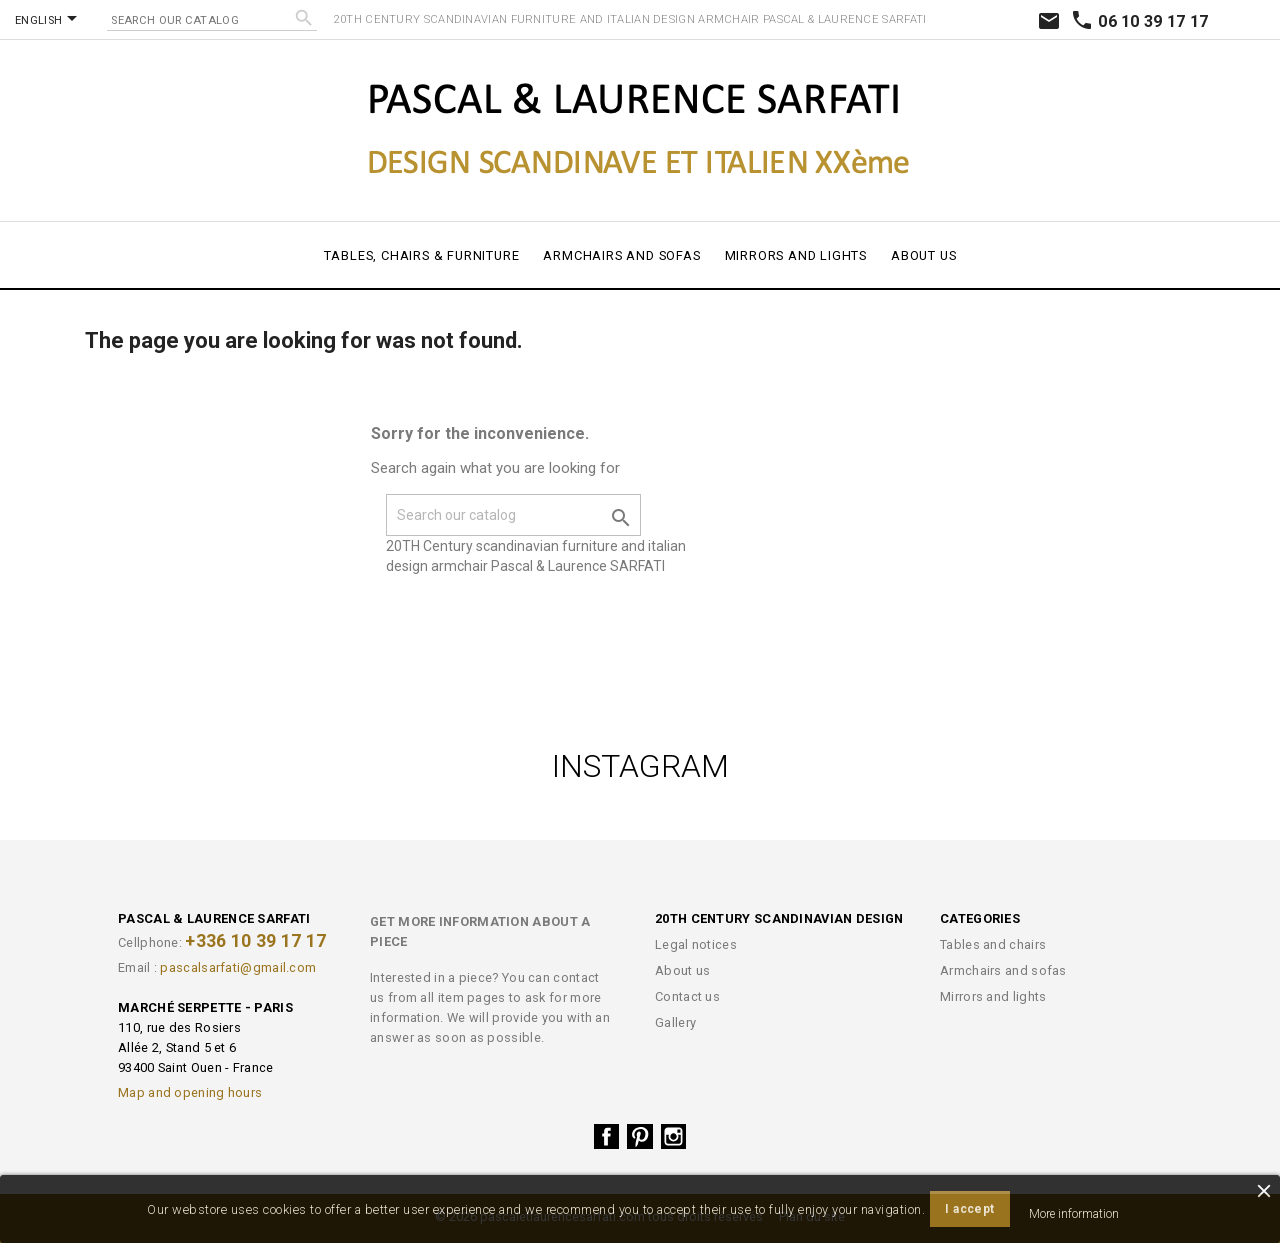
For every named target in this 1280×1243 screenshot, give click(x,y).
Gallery (675, 1022)
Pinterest (640, 1137)
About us (923, 255)
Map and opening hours (190, 1092)
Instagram (674, 1137)
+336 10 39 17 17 (255, 941)
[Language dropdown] (49, 20)
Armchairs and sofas (621, 255)
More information (1074, 1214)
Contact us (687, 996)
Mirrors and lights (796, 255)
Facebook (607, 1137)
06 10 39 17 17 (1139, 21)
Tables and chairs (993, 944)
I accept (969, 1209)
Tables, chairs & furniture (422, 255)
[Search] (212, 18)
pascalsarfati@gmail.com (238, 967)
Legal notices (696, 944)
